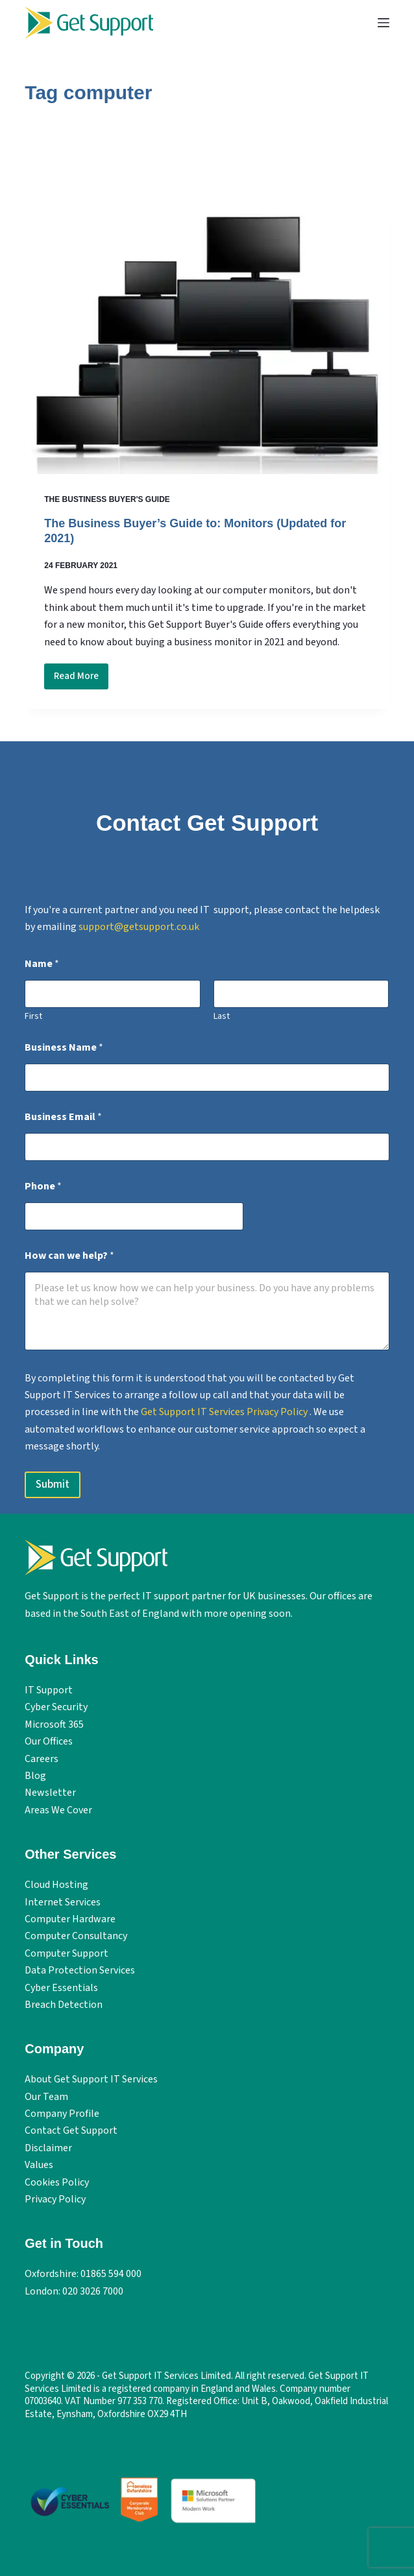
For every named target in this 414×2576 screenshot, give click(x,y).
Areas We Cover (58, 1810)
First (33, 1016)
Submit (52, 1484)
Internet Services (63, 1902)
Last (221, 1016)
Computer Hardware (70, 1919)
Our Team (46, 2097)
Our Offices (49, 1741)
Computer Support (66, 1953)
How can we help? (69, 1256)
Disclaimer (48, 2148)
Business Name (64, 1048)
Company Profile (62, 2113)
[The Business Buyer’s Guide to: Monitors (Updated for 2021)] (207, 337)
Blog (35, 1776)
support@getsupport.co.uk (139, 927)
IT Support (49, 1690)
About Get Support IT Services (91, 2079)
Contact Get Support (71, 2130)
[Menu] (383, 23)
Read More (81, 679)
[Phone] (134, 1216)
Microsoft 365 (54, 1724)
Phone (43, 1186)
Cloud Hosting (56, 1885)
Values (39, 2165)
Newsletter (50, 1792)
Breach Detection (64, 2005)
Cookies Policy (57, 2182)
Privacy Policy (55, 2199)
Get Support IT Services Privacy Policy (225, 1412)
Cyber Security (56, 1707)
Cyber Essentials (61, 1988)
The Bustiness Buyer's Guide (107, 499)
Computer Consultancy (76, 1936)
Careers (41, 1759)
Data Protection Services (80, 1970)
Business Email (63, 1117)
